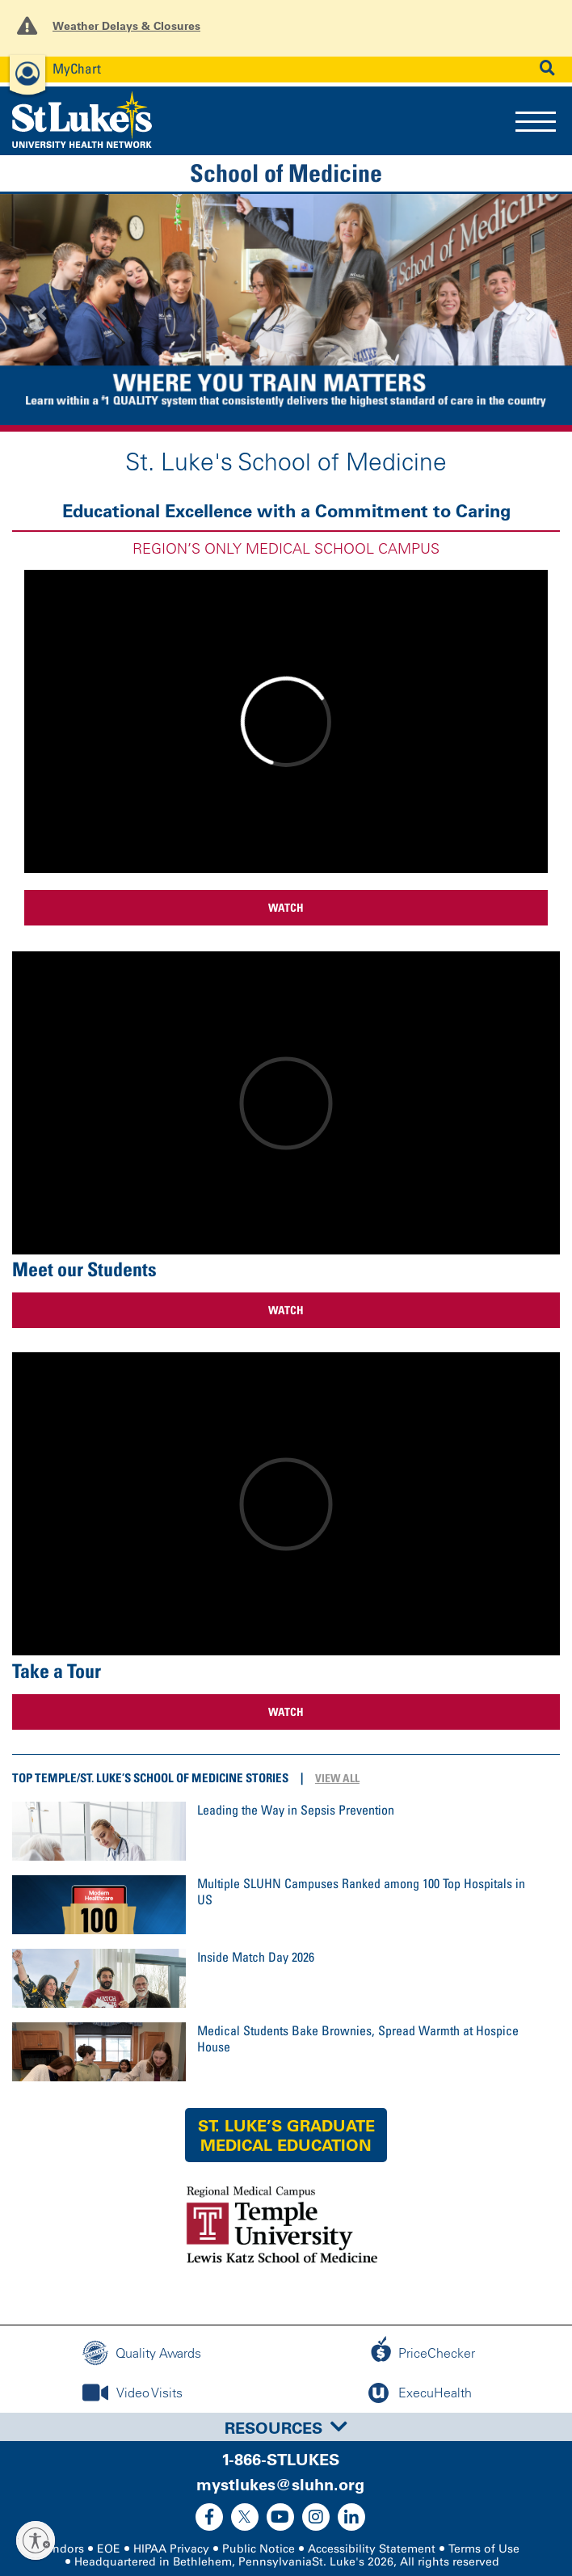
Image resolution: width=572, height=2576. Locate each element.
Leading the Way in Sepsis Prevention (295, 1810)
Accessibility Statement (371, 2549)
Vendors (62, 2549)
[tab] (286, 2427)
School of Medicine (286, 173)
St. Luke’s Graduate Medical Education (286, 2135)
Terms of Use (483, 2549)
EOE (108, 2549)
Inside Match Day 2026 (255, 1957)
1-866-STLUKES (280, 2459)
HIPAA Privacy (171, 2549)
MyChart (77, 68)
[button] (43, 313)
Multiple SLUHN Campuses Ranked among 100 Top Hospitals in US (361, 1891)
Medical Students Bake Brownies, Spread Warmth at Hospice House (358, 2038)
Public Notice (258, 2549)
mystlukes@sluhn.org (280, 2484)
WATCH (286, 907)
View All (337, 1778)
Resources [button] (286, 2428)
